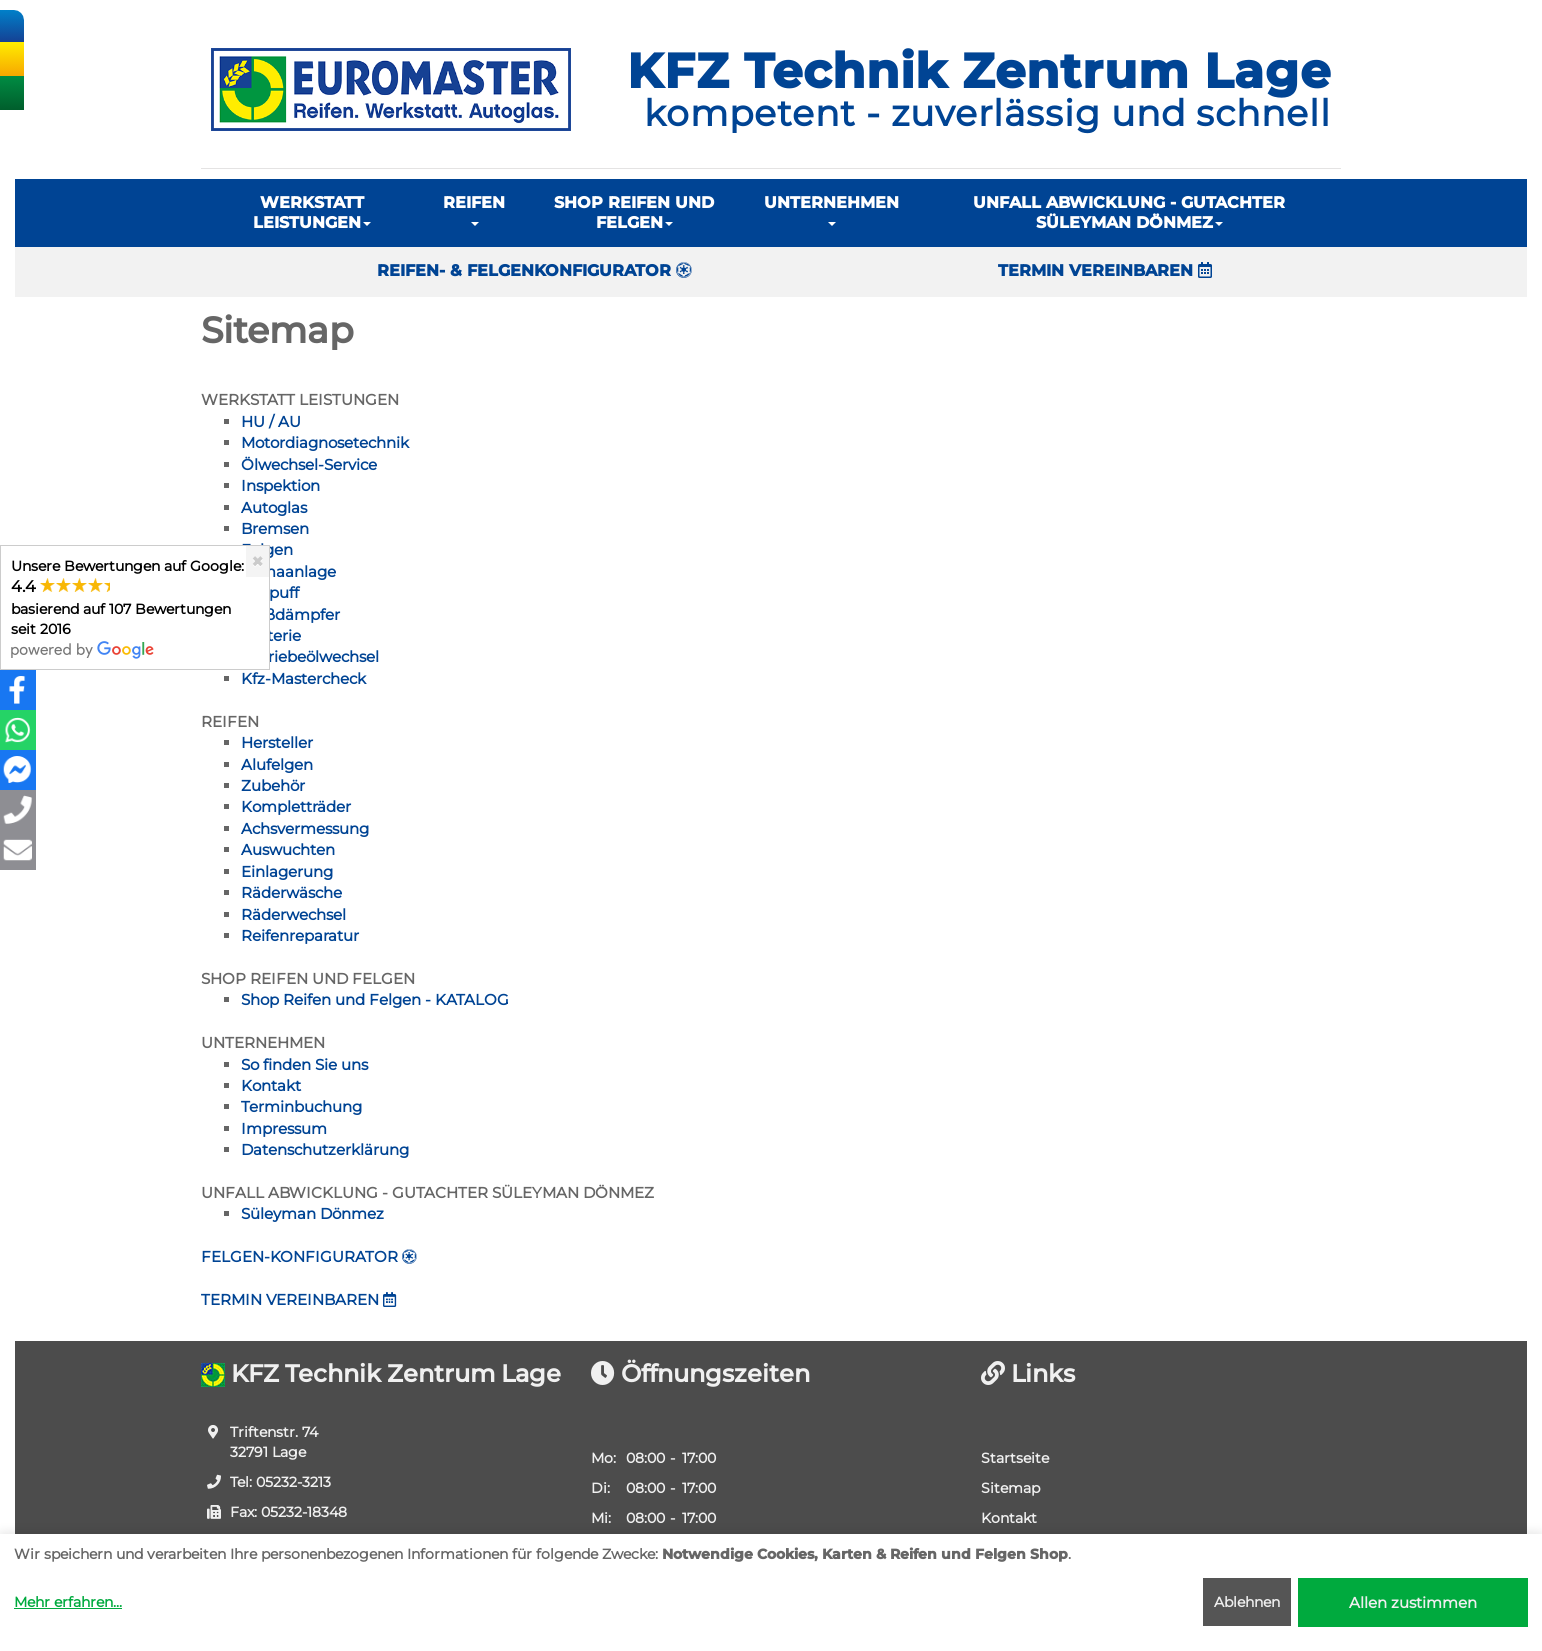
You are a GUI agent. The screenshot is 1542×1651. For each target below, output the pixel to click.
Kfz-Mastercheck (303, 678)
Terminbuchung (301, 1106)
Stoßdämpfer (290, 614)
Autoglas (274, 507)
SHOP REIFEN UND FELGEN (634, 212)
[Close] (257, 561)
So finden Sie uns (304, 1064)
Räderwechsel (293, 914)
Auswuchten (288, 849)
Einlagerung (287, 871)
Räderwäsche (291, 892)
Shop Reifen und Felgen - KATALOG (375, 999)
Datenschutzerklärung (325, 1149)
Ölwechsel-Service (309, 464)
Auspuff (270, 592)
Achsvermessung (305, 828)
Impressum (284, 1128)
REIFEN (474, 209)
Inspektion (280, 485)
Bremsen (275, 528)
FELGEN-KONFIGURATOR (309, 1256)
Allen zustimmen (1413, 1602)
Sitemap (1010, 1488)
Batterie (271, 635)
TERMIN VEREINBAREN (1105, 270)
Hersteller (277, 742)
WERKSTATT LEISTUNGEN (312, 212)
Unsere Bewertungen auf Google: (127, 607)
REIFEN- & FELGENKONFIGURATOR (534, 270)
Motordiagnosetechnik (325, 442)
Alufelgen (277, 764)
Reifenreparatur (300, 935)
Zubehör (273, 785)
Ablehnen (1247, 1602)
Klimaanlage (288, 571)
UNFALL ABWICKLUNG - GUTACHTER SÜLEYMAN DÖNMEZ (1129, 212)
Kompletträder (296, 806)
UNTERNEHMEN (831, 209)
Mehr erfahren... (68, 1602)
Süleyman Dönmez (312, 1213)
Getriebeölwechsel (310, 656)
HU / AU (271, 421)
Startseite (1015, 1458)
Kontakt (271, 1085)
